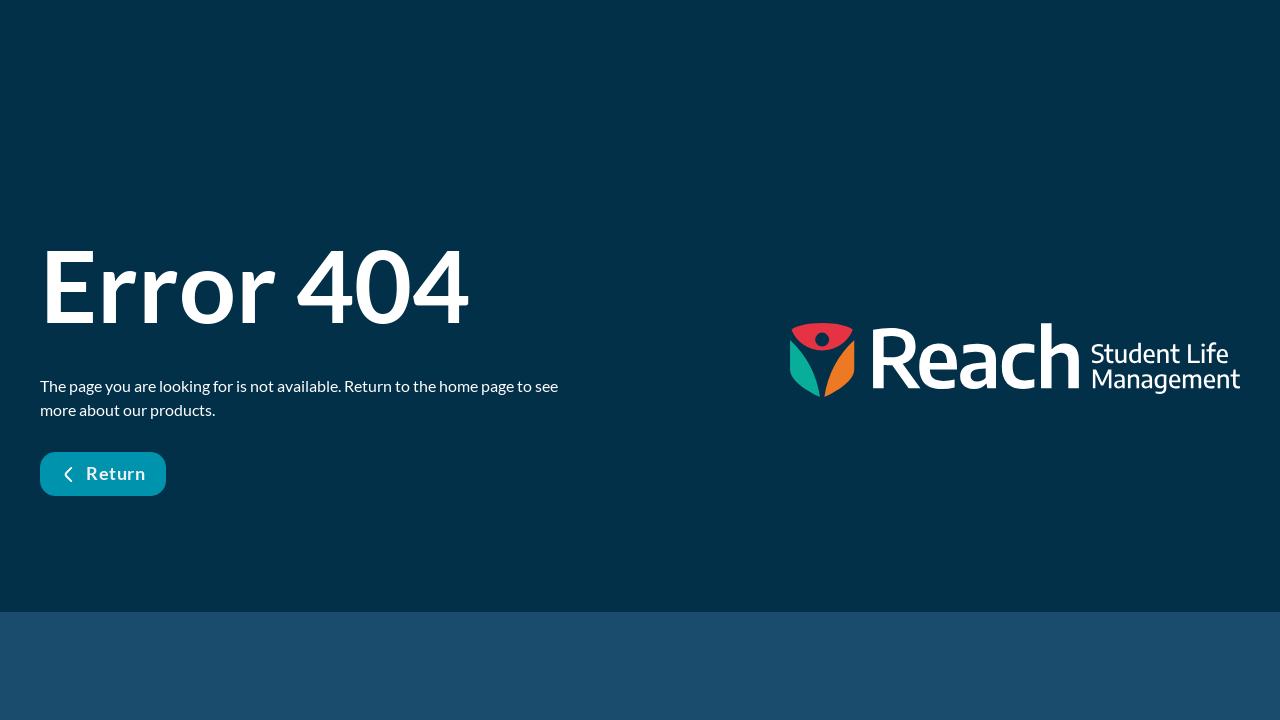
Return (103, 473)
